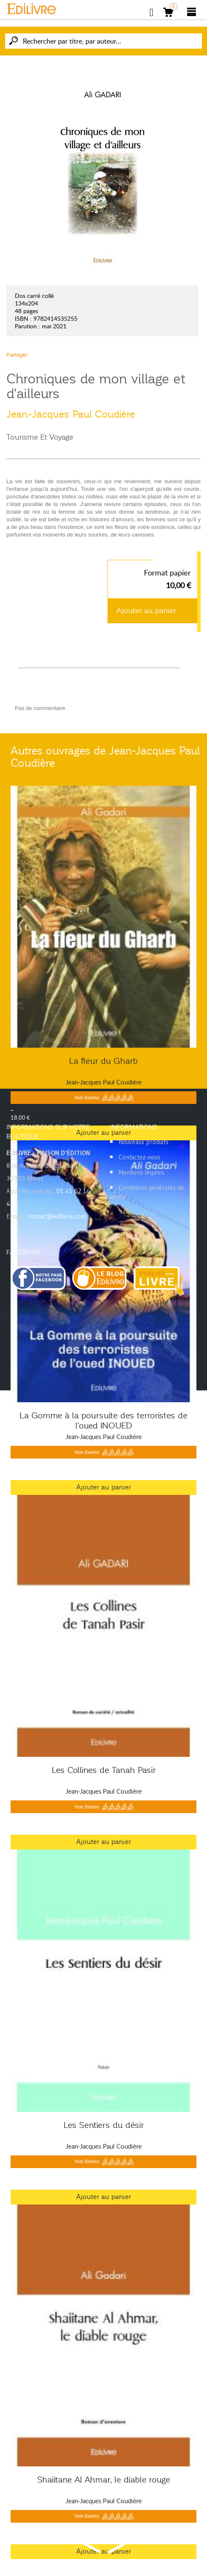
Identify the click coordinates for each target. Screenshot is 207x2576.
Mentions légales (141, 1172)
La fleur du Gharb (103, 1060)
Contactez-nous (139, 1157)
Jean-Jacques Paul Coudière (70, 414)
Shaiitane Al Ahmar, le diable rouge (103, 2479)
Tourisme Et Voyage (39, 437)
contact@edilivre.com (57, 1216)
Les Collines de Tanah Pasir (104, 1770)
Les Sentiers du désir (103, 2125)
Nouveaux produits (143, 1142)
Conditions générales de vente (147, 1192)
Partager (17, 355)
